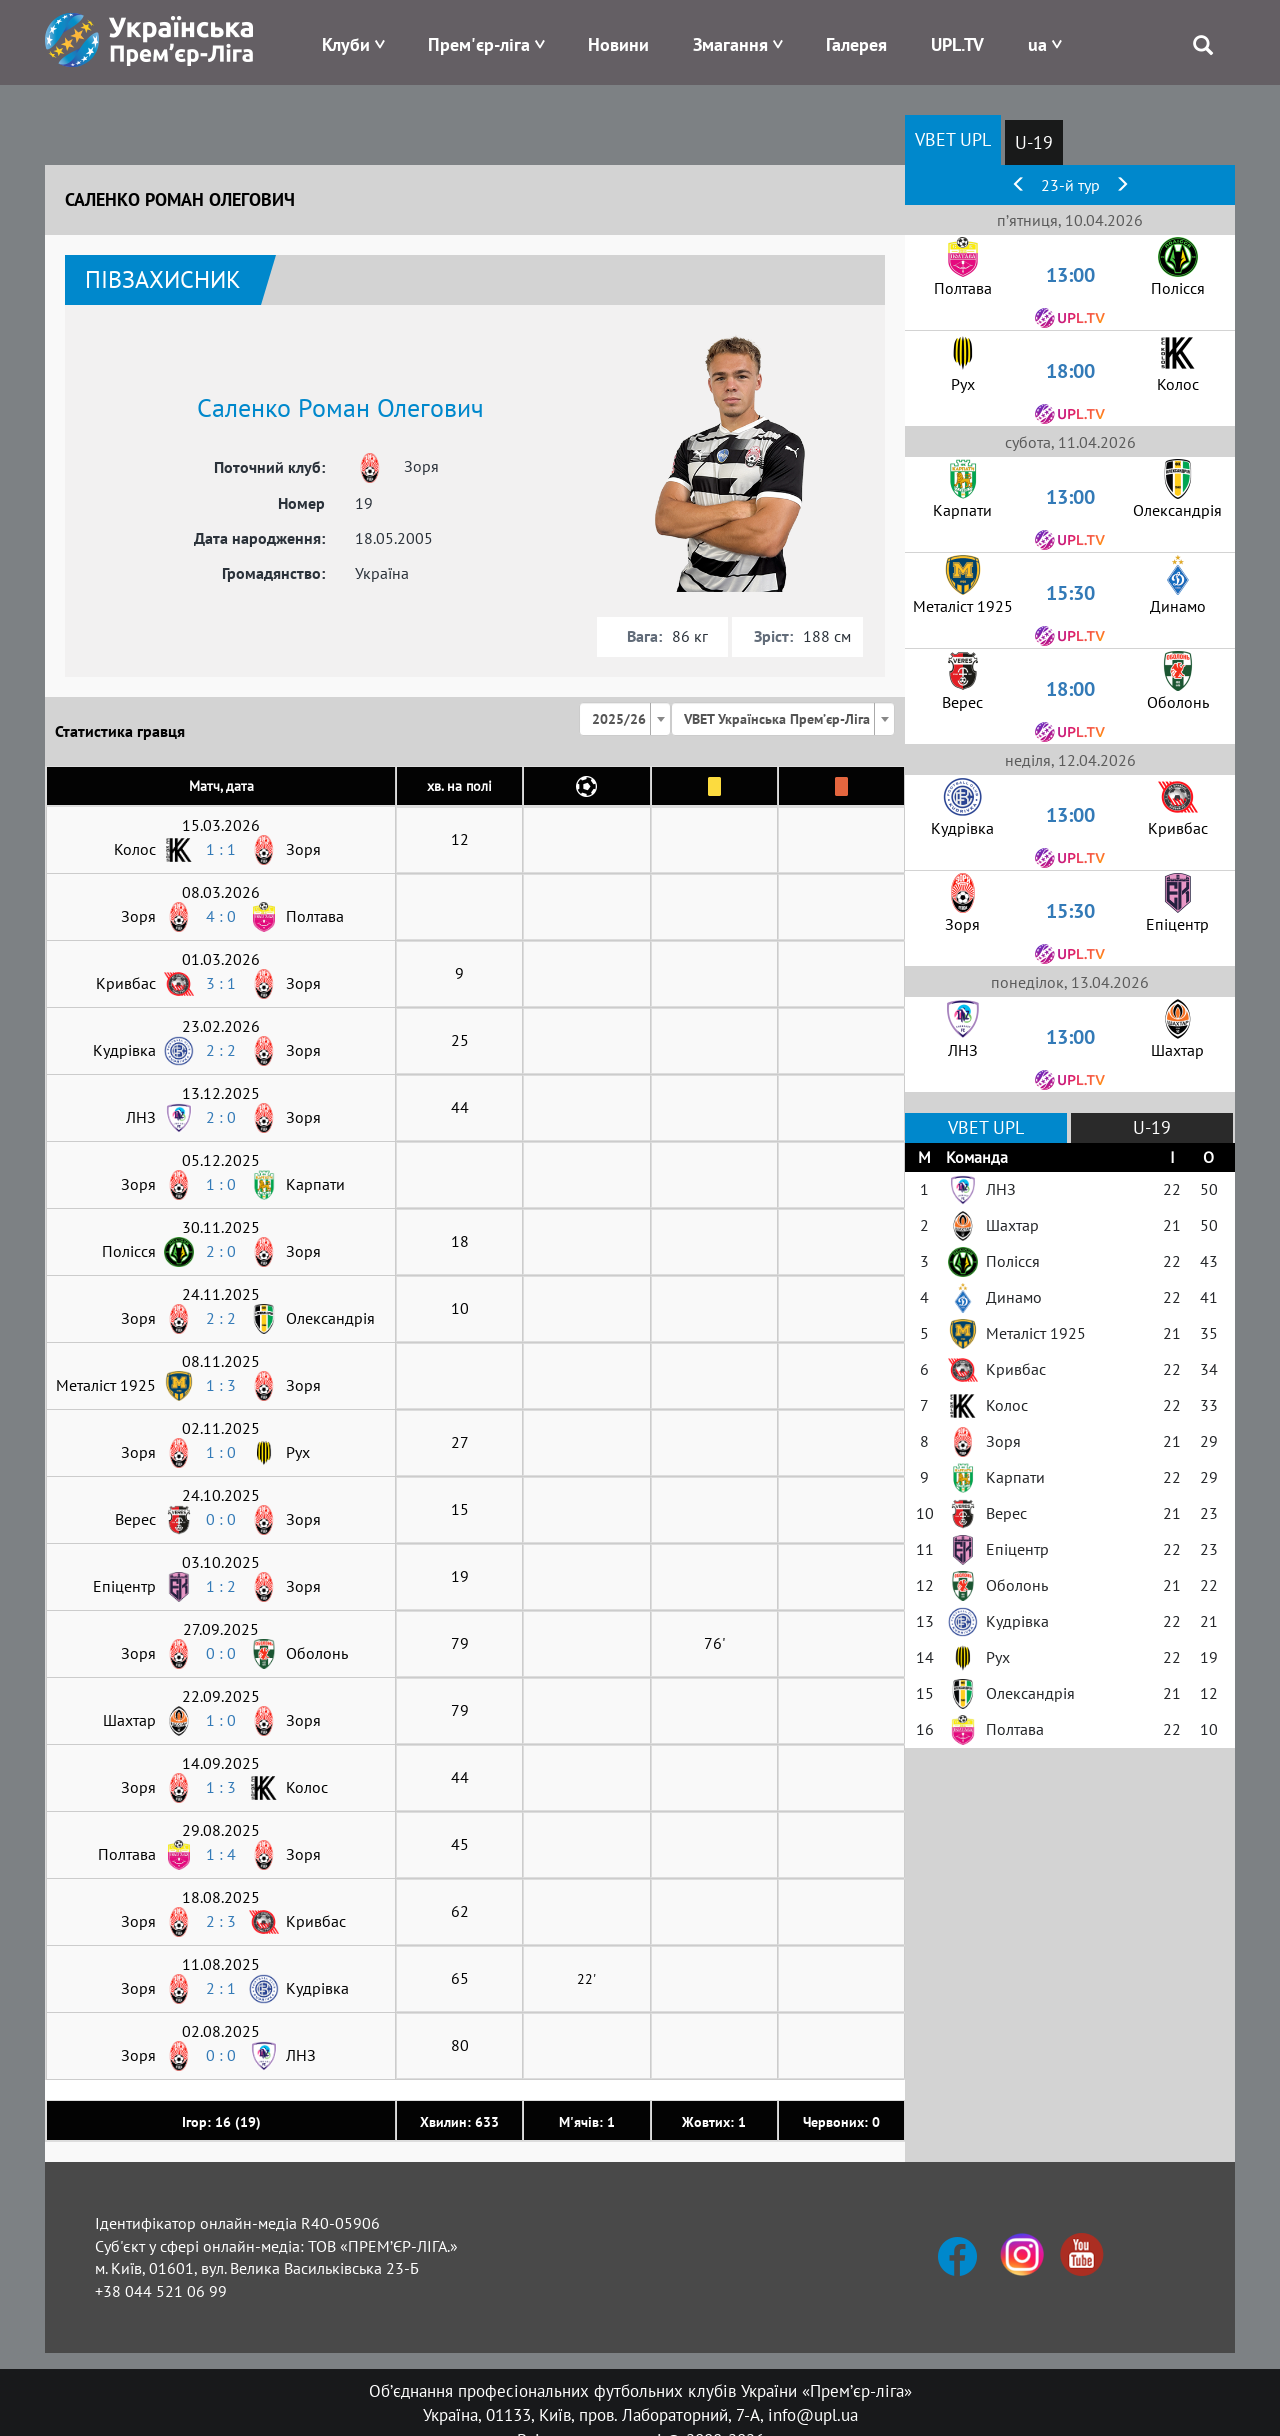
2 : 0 (221, 1117)
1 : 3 (221, 1385)
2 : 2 (221, 1050)
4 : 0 (221, 916)
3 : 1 (221, 983)
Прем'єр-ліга (479, 44)
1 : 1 (221, 849)
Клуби (346, 44)
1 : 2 (221, 1586)
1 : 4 (221, 1854)
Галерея (856, 44)
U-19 (1034, 142)
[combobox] (625, 719)
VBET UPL (953, 139)
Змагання (730, 44)
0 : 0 (221, 1519)
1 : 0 (221, 1184)
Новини (618, 44)
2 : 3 (221, 1921)
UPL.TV (957, 44)
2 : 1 (221, 1988)
